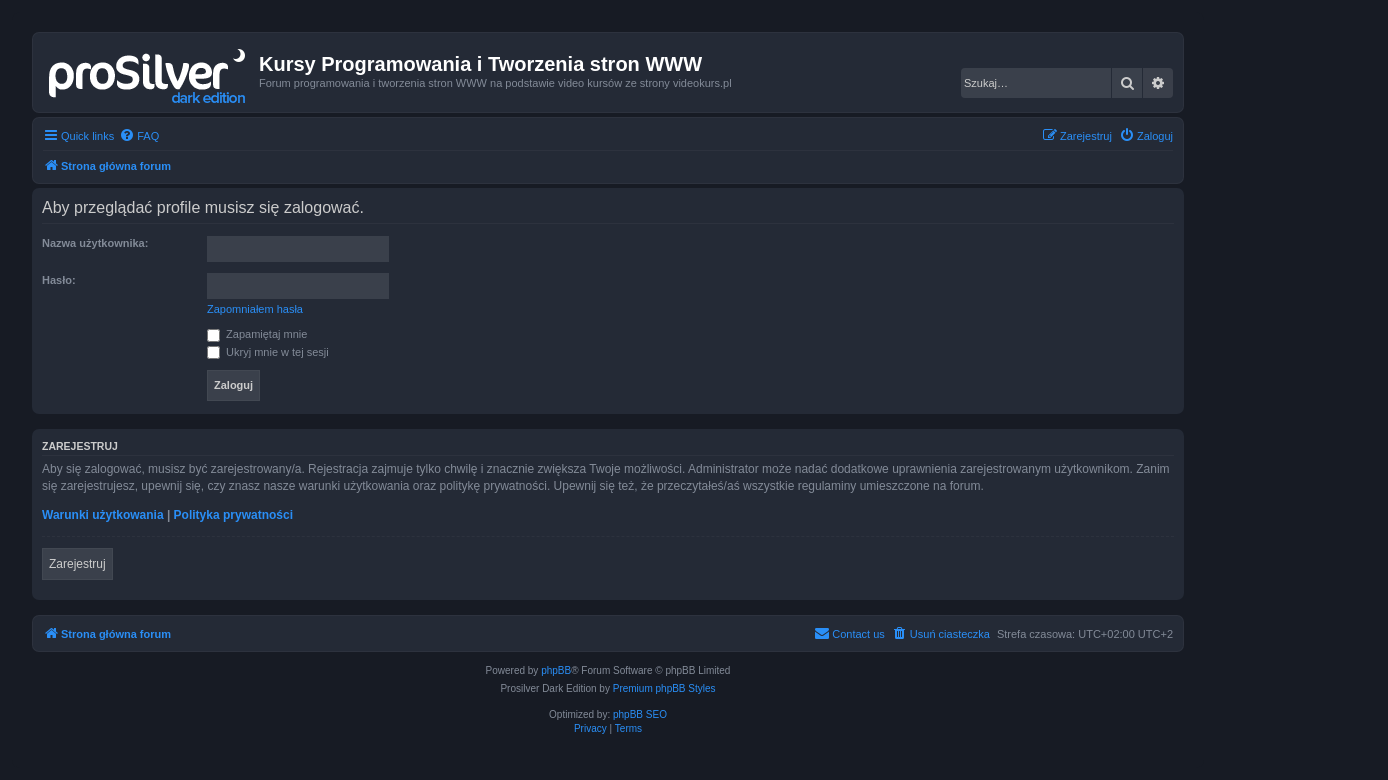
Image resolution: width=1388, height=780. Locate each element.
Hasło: (59, 280)
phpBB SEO (640, 714)
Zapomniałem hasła (255, 309)
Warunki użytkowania (103, 515)
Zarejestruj (77, 564)
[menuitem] (139, 136)
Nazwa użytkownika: (95, 243)
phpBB (556, 670)
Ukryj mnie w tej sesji (268, 352)
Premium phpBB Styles (664, 688)
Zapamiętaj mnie (257, 334)
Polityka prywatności (233, 515)
